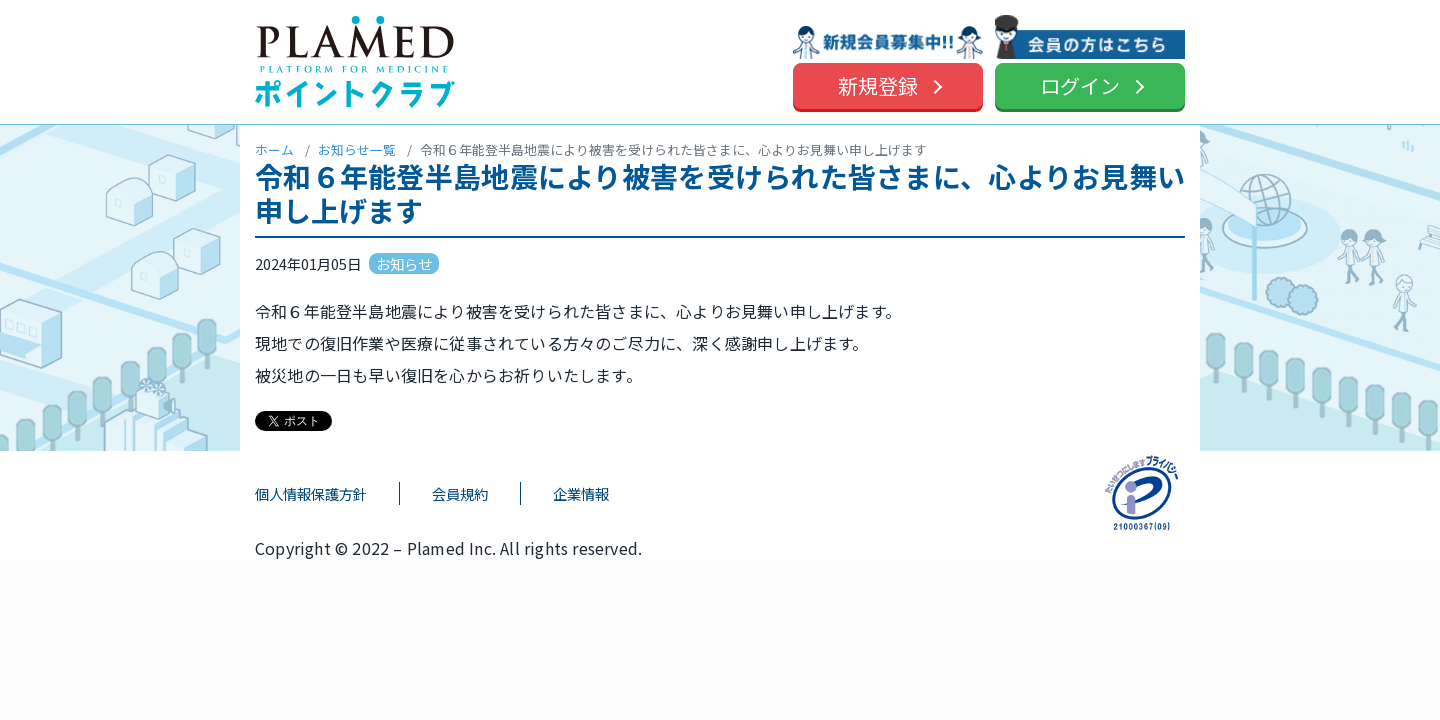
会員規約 (460, 493)
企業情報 (581, 493)
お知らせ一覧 (357, 149)
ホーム (274, 149)
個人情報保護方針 (311, 493)
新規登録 (878, 85)
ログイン (1080, 85)
